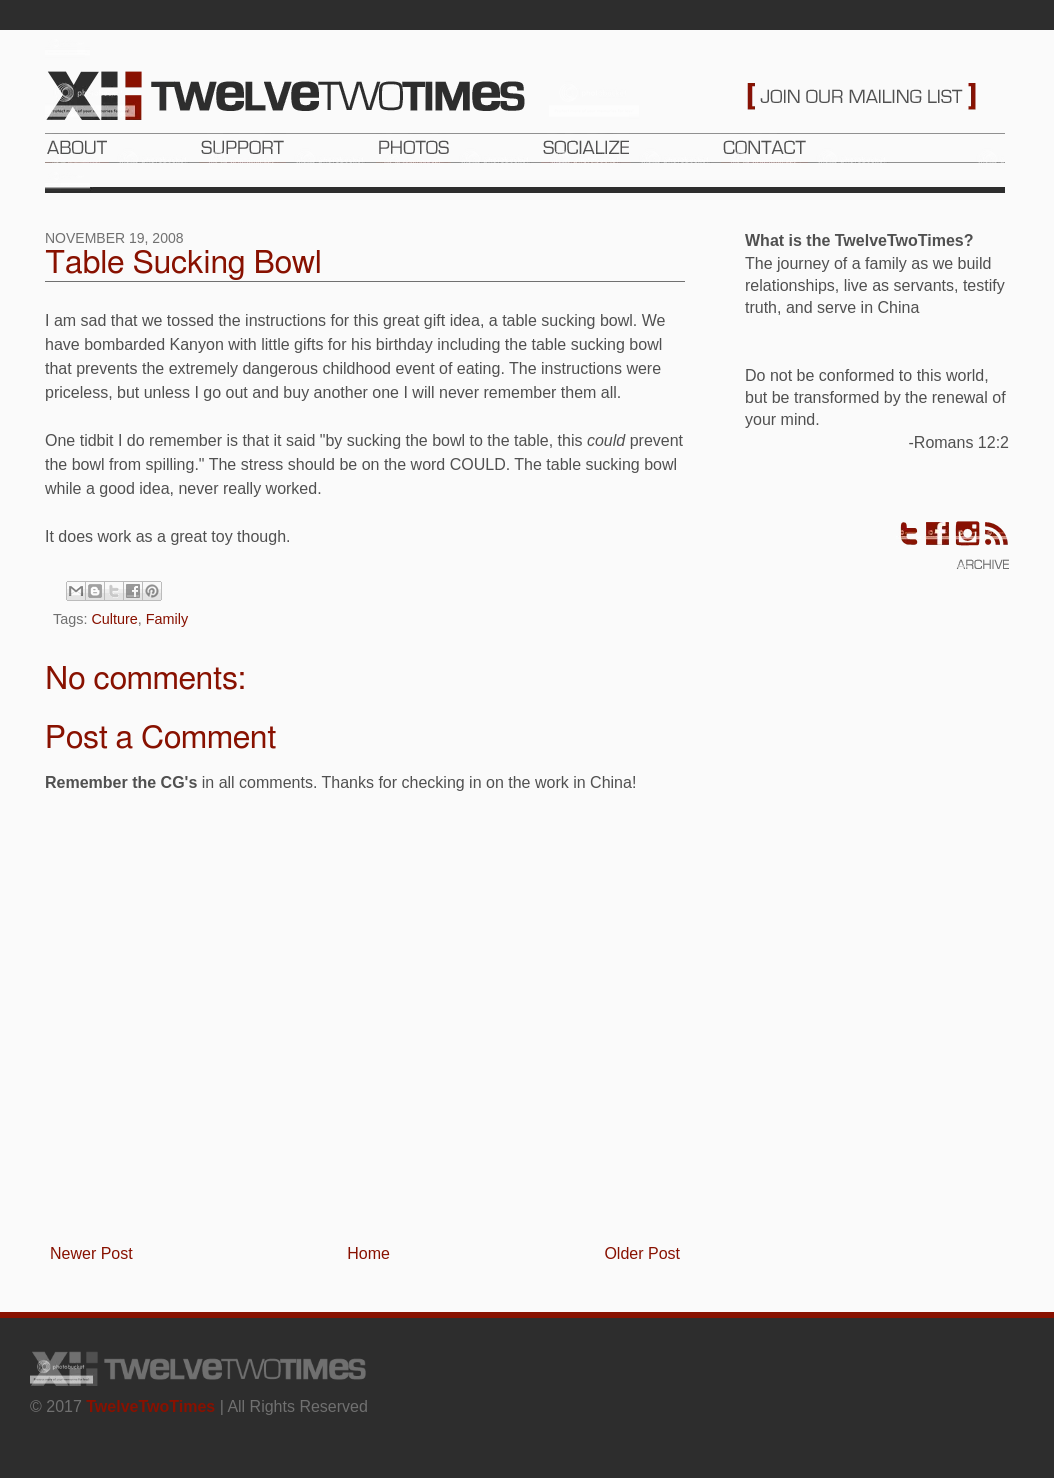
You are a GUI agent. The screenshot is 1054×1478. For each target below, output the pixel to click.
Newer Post (91, 1253)
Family (167, 619)
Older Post (642, 1253)
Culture (114, 619)
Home (368, 1253)
